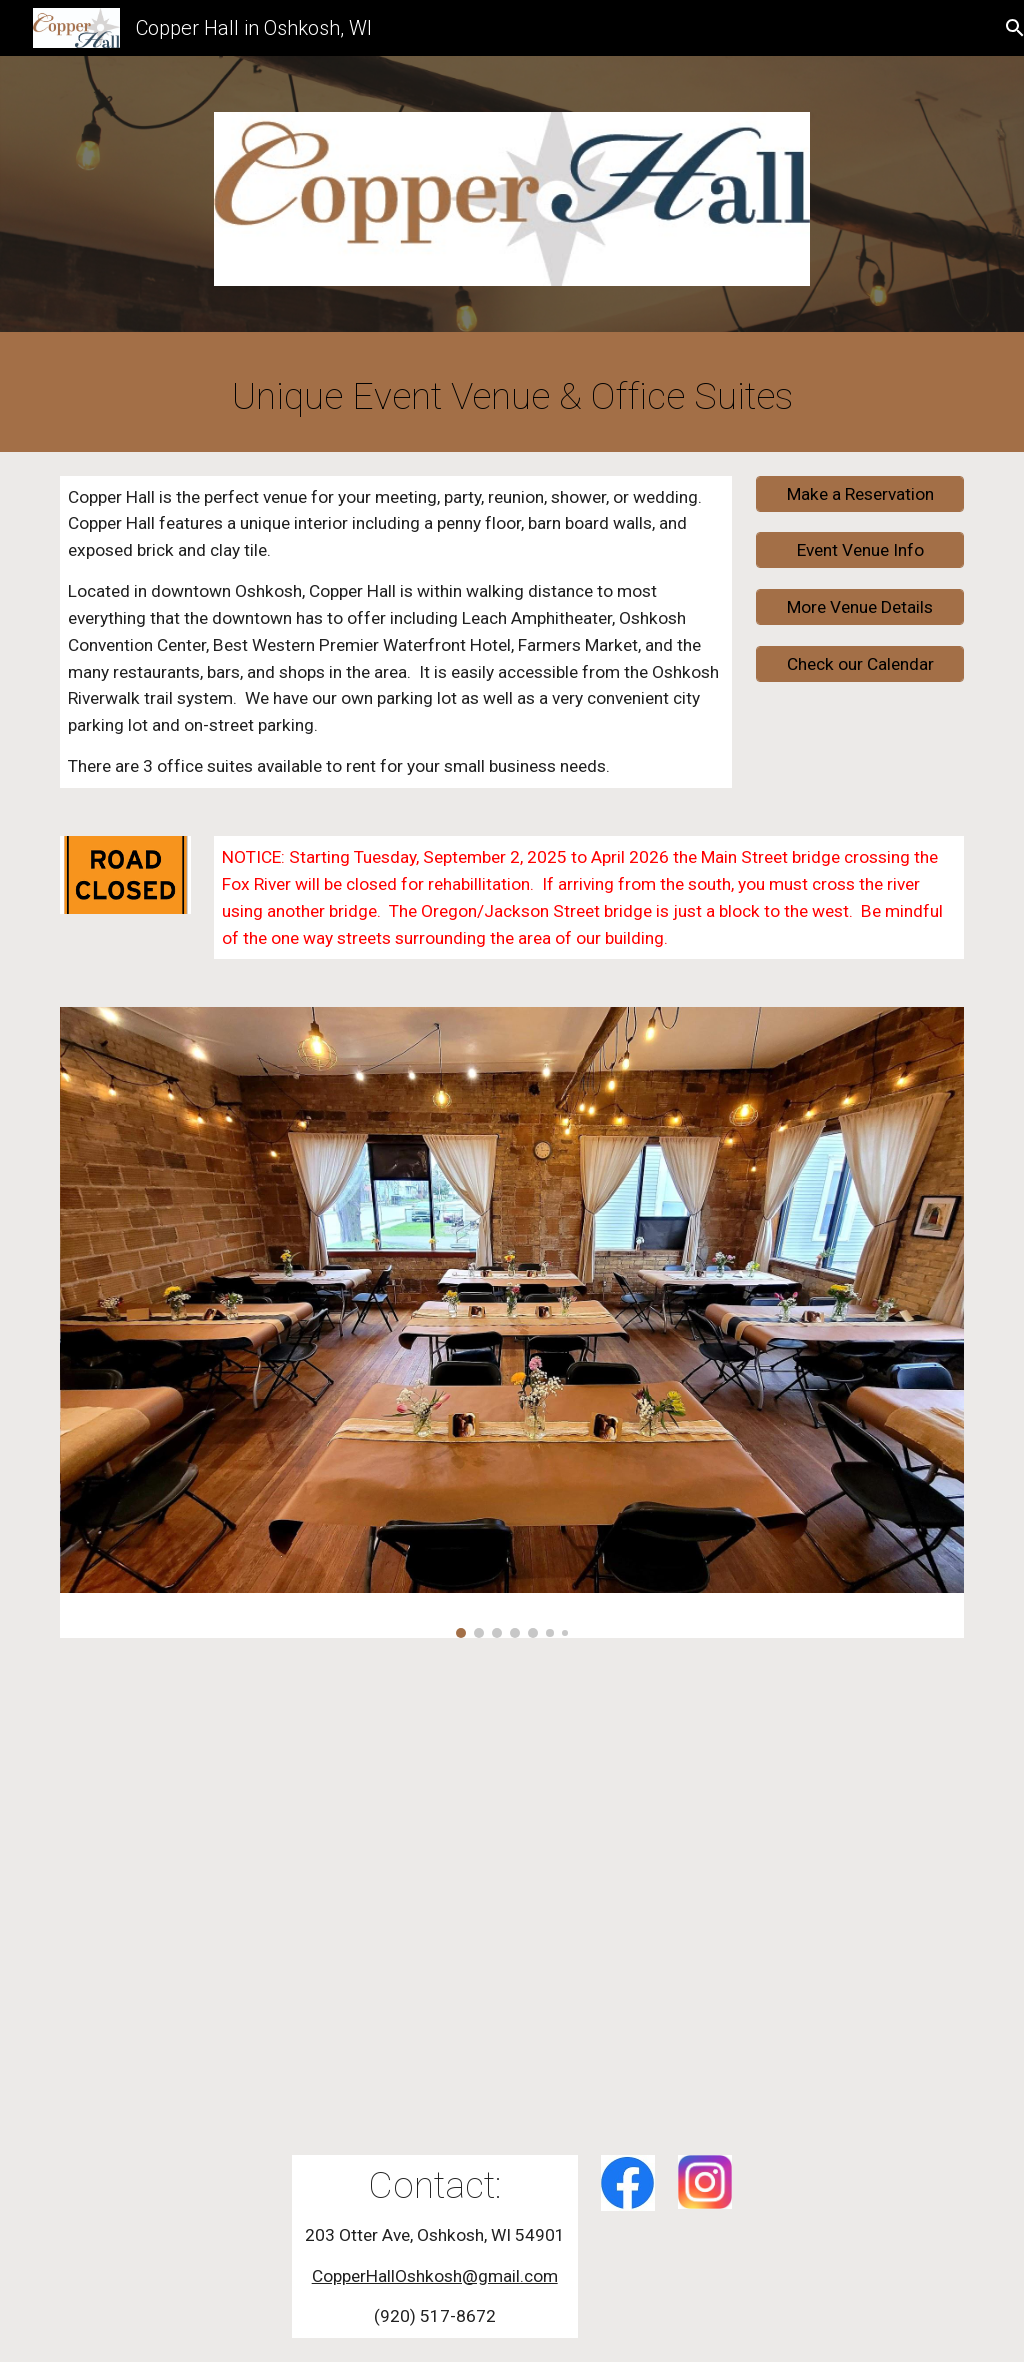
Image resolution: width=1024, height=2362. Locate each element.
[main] (512, 396)
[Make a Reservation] (860, 493)
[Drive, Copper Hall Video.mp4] (512, 1896)
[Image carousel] (512, 1322)
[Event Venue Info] (860, 550)
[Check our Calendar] (860, 664)
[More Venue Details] (860, 607)
